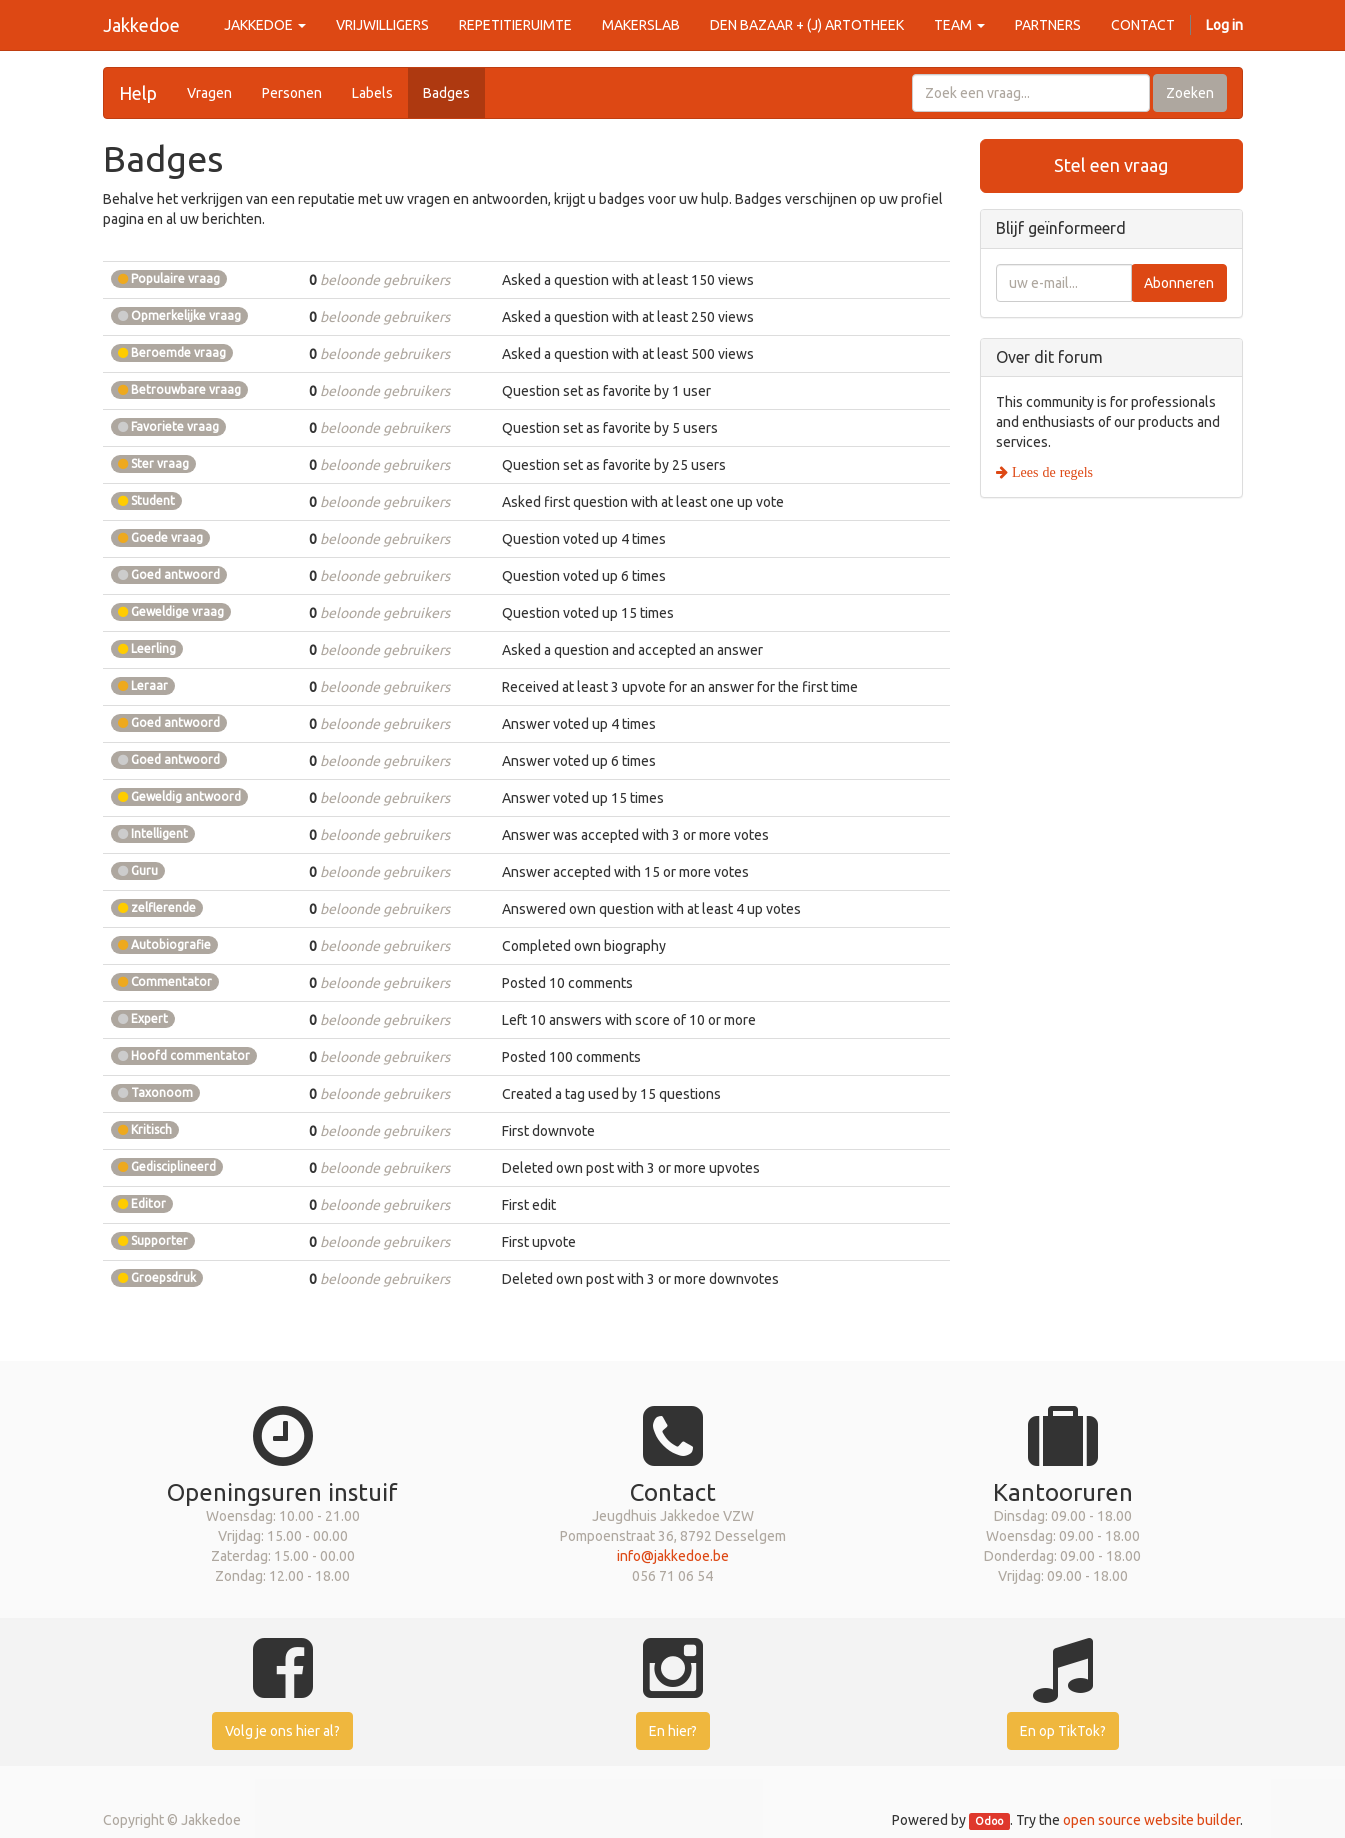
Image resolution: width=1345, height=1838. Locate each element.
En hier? (673, 1731)
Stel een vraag (1111, 165)
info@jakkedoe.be (673, 1556)
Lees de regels (1050, 472)
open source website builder (1151, 1820)
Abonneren (1179, 283)
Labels (372, 93)
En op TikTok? (1063, 1731)
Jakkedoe (141, 25)
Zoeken (1190, 93)
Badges (446, 93)
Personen (292, 93)
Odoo (989, 1821)
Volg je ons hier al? (282, 1731)
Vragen (209, 93)
